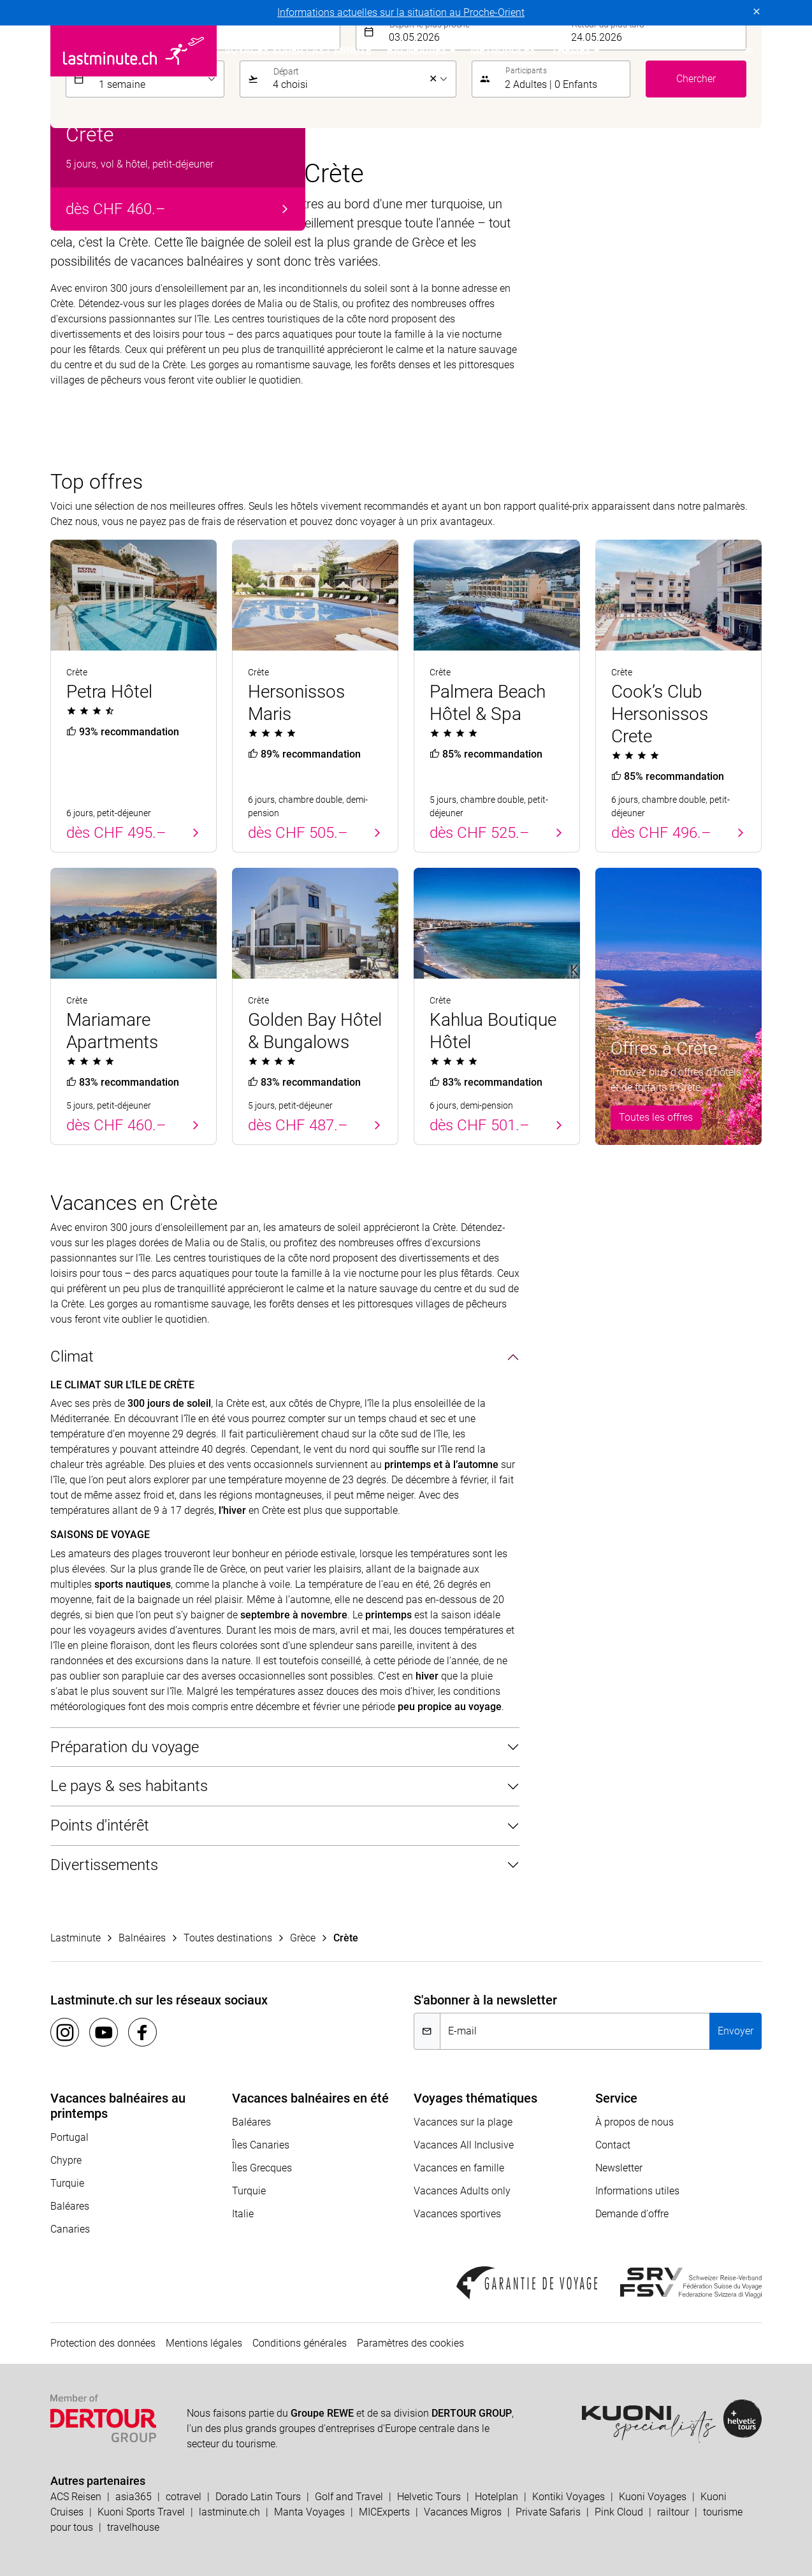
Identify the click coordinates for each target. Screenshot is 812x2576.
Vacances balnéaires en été (310, 2098)
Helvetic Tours (429, 2497)
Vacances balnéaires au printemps (117, 2105)
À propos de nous (634, 2122)
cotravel (183, 2497)
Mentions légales (204, 2343)
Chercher (696, 79)
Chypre (66, 2160)
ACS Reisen (75, 2497)
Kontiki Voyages (568, 2497)
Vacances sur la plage (463, 2122)
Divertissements (104, 1865)
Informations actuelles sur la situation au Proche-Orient (401, 12)
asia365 (133, 2497)
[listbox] (157, 79)
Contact (612, 2145)
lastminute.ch (229, 2512)
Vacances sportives (457, 2214)
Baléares (69, 2206)
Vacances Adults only (462, 2191)
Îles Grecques (262, 2168)
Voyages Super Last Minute (298, 51)
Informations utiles (637, 2191)
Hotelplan (496, 2497)
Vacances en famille (459, 2168)
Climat (72, 1356)
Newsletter (618, 2168)
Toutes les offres (656, 1117)
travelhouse (133, 2527)
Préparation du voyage (124, 1747)
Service (616, 2098)
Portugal (69, 2137)
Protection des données (103, 2343)
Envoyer (735, 2031)
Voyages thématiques (475, 2098)
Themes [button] (571, 51)
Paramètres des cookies (410, 2343)
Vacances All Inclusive (464, 2145)
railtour (673, 2512)
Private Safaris (548, 2512)
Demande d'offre (632, 2214)
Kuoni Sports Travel (141, 2512)
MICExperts (384, 2512)
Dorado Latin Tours (258, 2497)
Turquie (67, 2183)
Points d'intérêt (99, 1825)
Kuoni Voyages (652, 2497)
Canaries (70, 2229)
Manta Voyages (309, 2512)
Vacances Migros (463, 2512)
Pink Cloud (619, 2512)
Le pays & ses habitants (129, 1786)
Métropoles (503, 51)
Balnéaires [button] (417, 51)
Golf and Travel (349, 2497)
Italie (243, 2214)
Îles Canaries (260, 2145)
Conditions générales (299, 2343)
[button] (749, 50)
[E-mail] (575, 2031)
